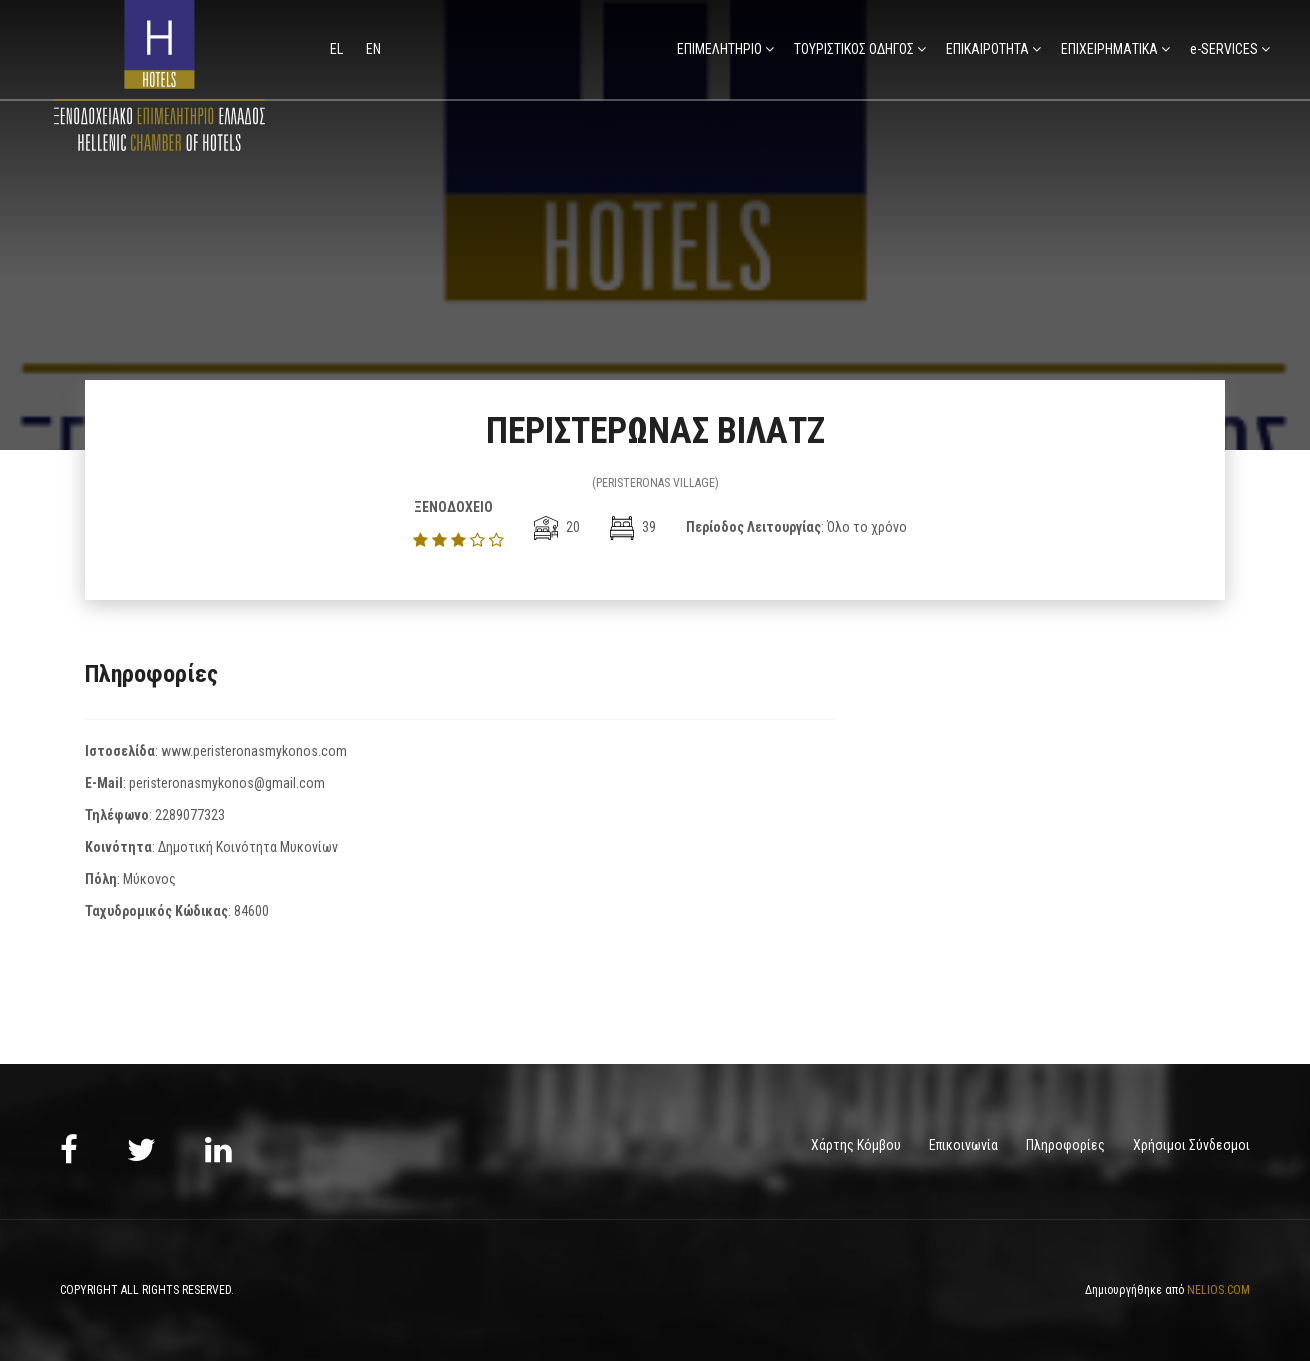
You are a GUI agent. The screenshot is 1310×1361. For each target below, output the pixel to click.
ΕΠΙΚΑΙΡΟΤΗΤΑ (987, 49)
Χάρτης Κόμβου (856, 1145)
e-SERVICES (1224, 49)
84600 (251, 911)
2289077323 (190, 815)
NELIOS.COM (1218, 1289)
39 (633, 527)
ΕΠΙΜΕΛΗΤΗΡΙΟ (719, 49)
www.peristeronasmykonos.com (254, 751)
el (338, 49)
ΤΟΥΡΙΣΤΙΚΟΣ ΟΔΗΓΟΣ (854, 49)
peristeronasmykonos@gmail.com (227, 783)
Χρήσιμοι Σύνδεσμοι (1191, 1145)
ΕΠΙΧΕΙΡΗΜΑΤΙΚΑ (1109, 49)
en (373, 49)
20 (557, 527)
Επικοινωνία (963, 1145)
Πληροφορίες (1065, 1145)
